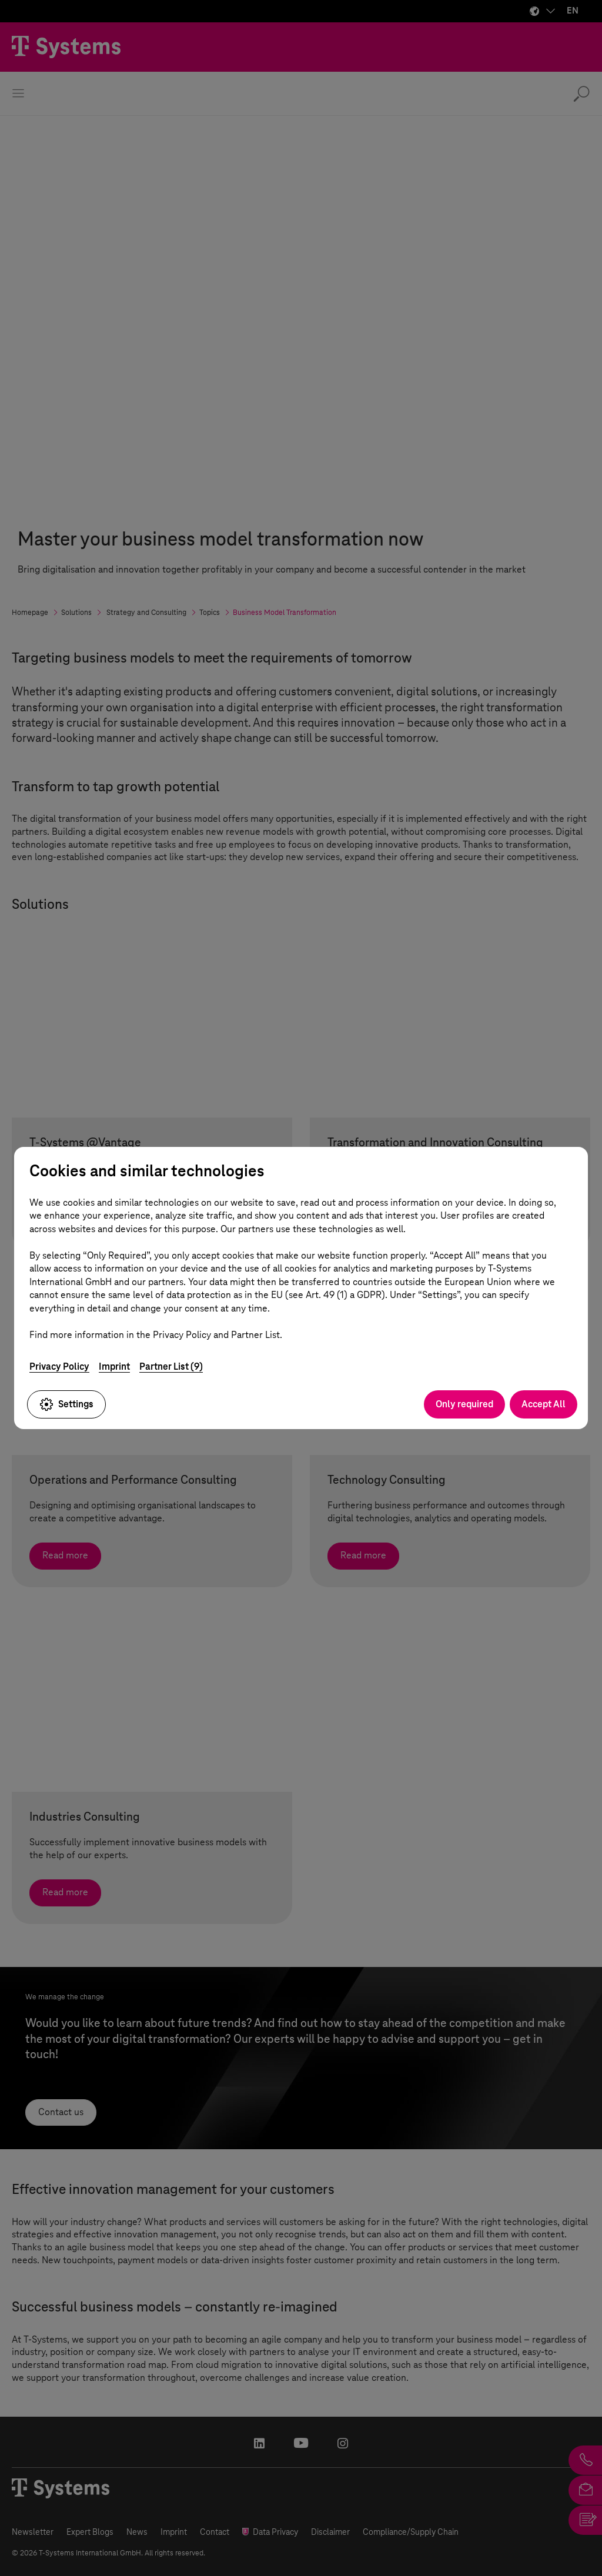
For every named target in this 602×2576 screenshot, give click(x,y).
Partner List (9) (171, 1366)
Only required (464, 1404)
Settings (66, 1404)
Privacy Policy (59, 1366)
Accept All (543, 1404)
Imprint (114, 1366)
